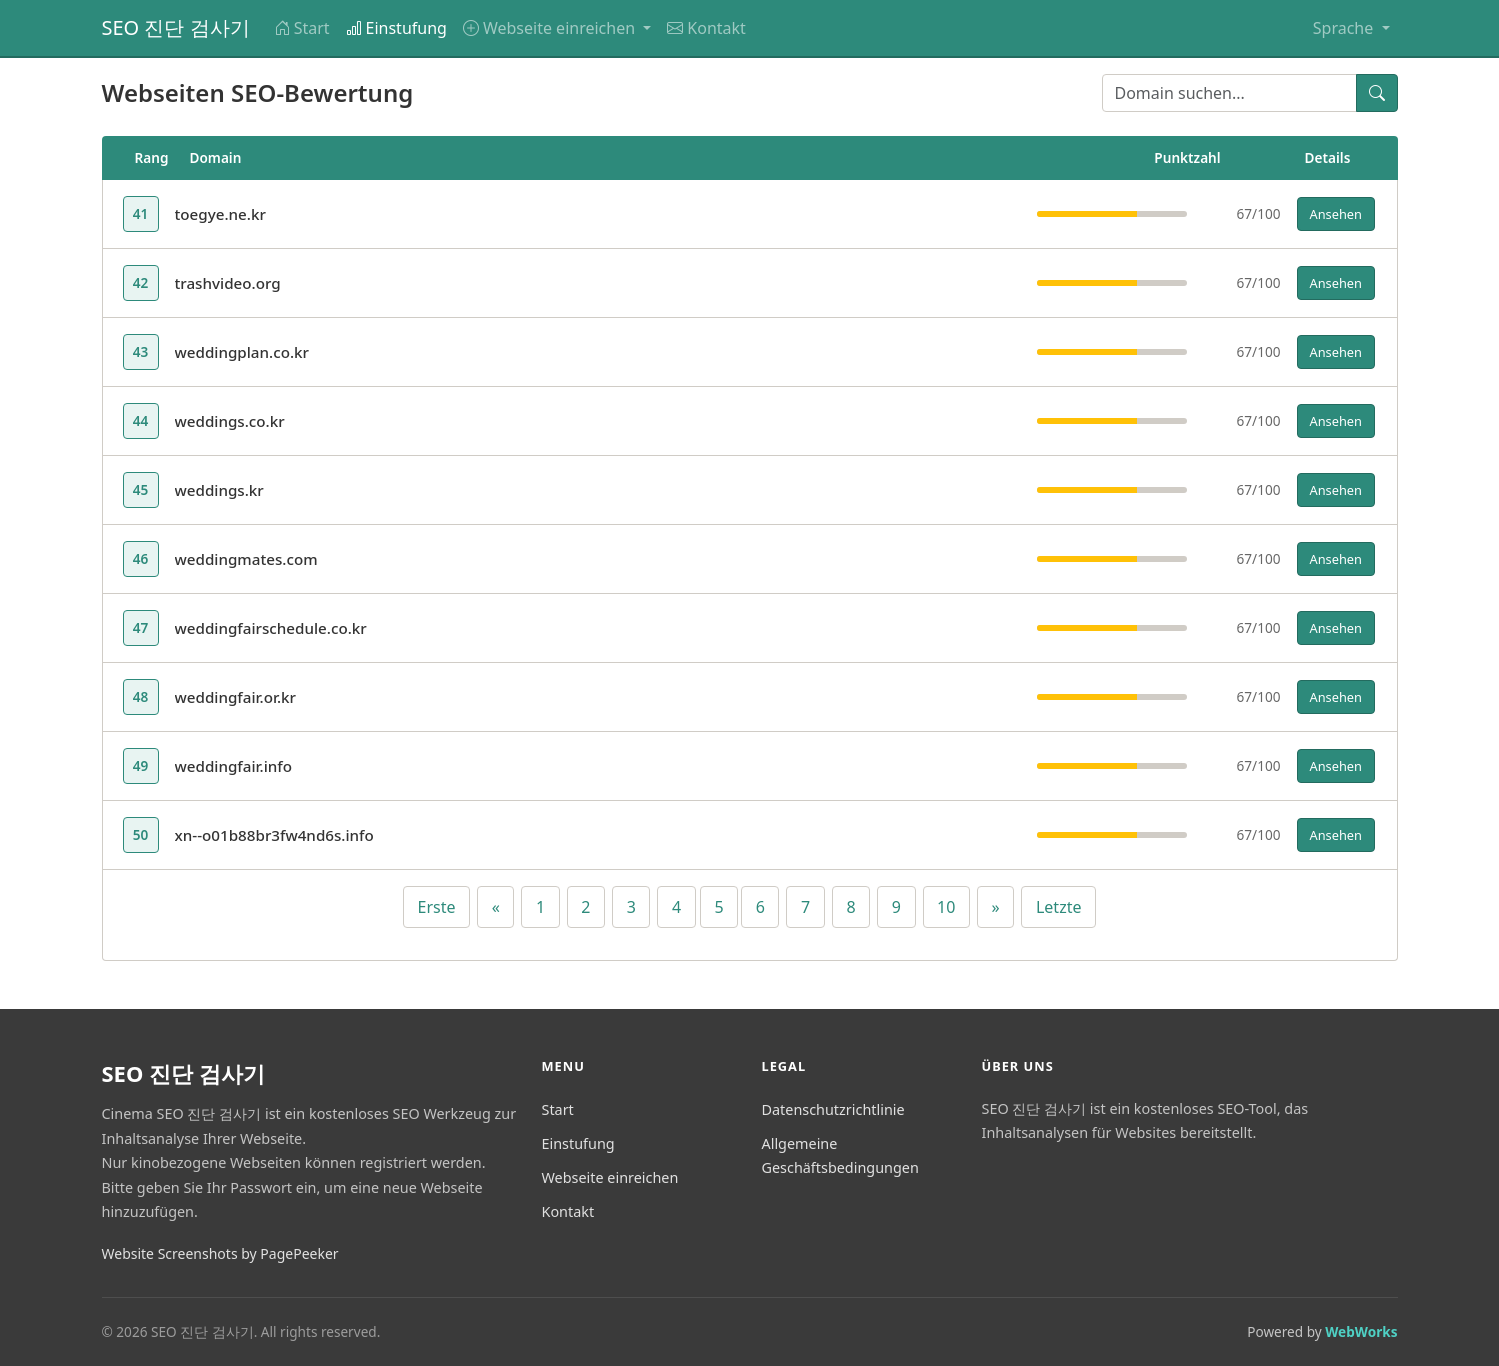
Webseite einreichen (610, 1177)
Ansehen (1336, 214)
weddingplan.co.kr (242, 352)
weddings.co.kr (230, 421)
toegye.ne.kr (220, 214)
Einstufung (396, 28)
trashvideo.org (228, 283)
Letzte (1059, 907)
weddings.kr (219, 490)
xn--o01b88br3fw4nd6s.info (274, 835)
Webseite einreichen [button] (551, 28)
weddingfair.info (234, 766)
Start (302, 28)
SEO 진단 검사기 (176, 27)
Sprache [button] (1345, 28)
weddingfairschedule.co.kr (271, 628)
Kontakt (706, 28)
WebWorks (1361, 1331)
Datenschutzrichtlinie (833, 1109)
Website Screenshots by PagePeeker (220, 1253)
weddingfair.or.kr (236, 697)
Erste (437, 907)
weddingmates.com (246, 559)
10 (946, 907)
